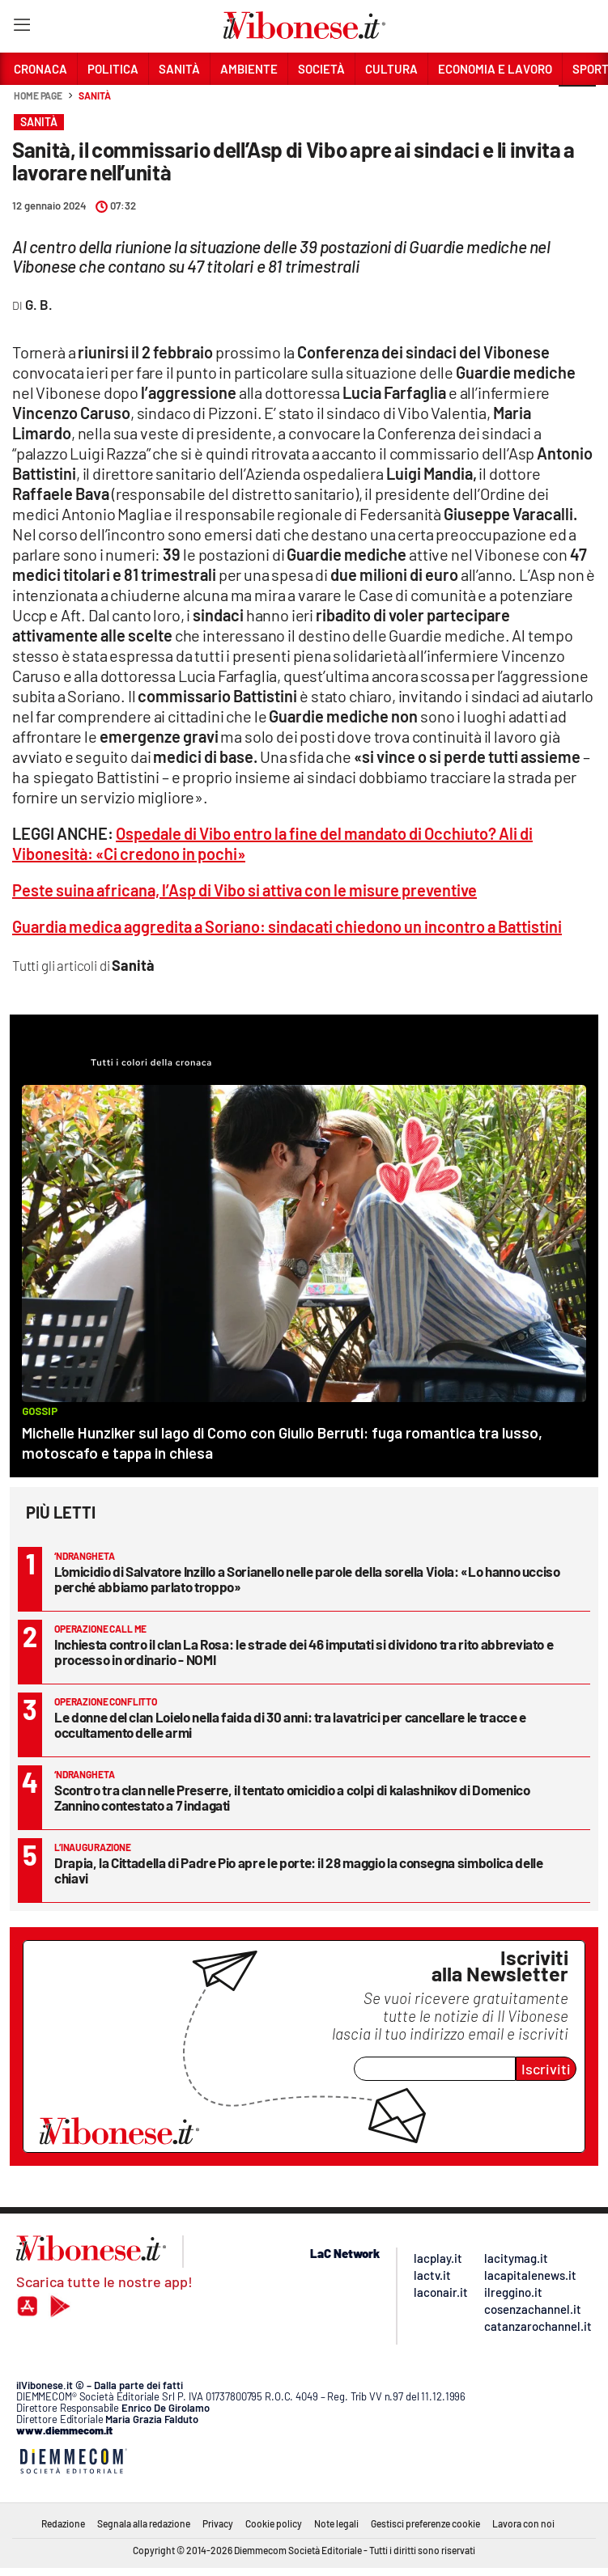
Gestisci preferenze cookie (425, 2523)
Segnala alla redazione (143, 2523)
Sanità (94, 95)
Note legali (336, 2523)
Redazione (63, 2523)
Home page (38, 95)
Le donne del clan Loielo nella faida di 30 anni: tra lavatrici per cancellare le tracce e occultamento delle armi (290, 1724)
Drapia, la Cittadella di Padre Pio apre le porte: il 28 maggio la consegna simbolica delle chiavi (298, 1870)
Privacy (217, 2523)
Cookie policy (273, 2523)
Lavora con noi (523, 2523)
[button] (577, 104)
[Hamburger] (21, 28)
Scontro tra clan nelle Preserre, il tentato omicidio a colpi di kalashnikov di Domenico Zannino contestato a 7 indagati (292, 1797)
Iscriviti (546, 2069)
